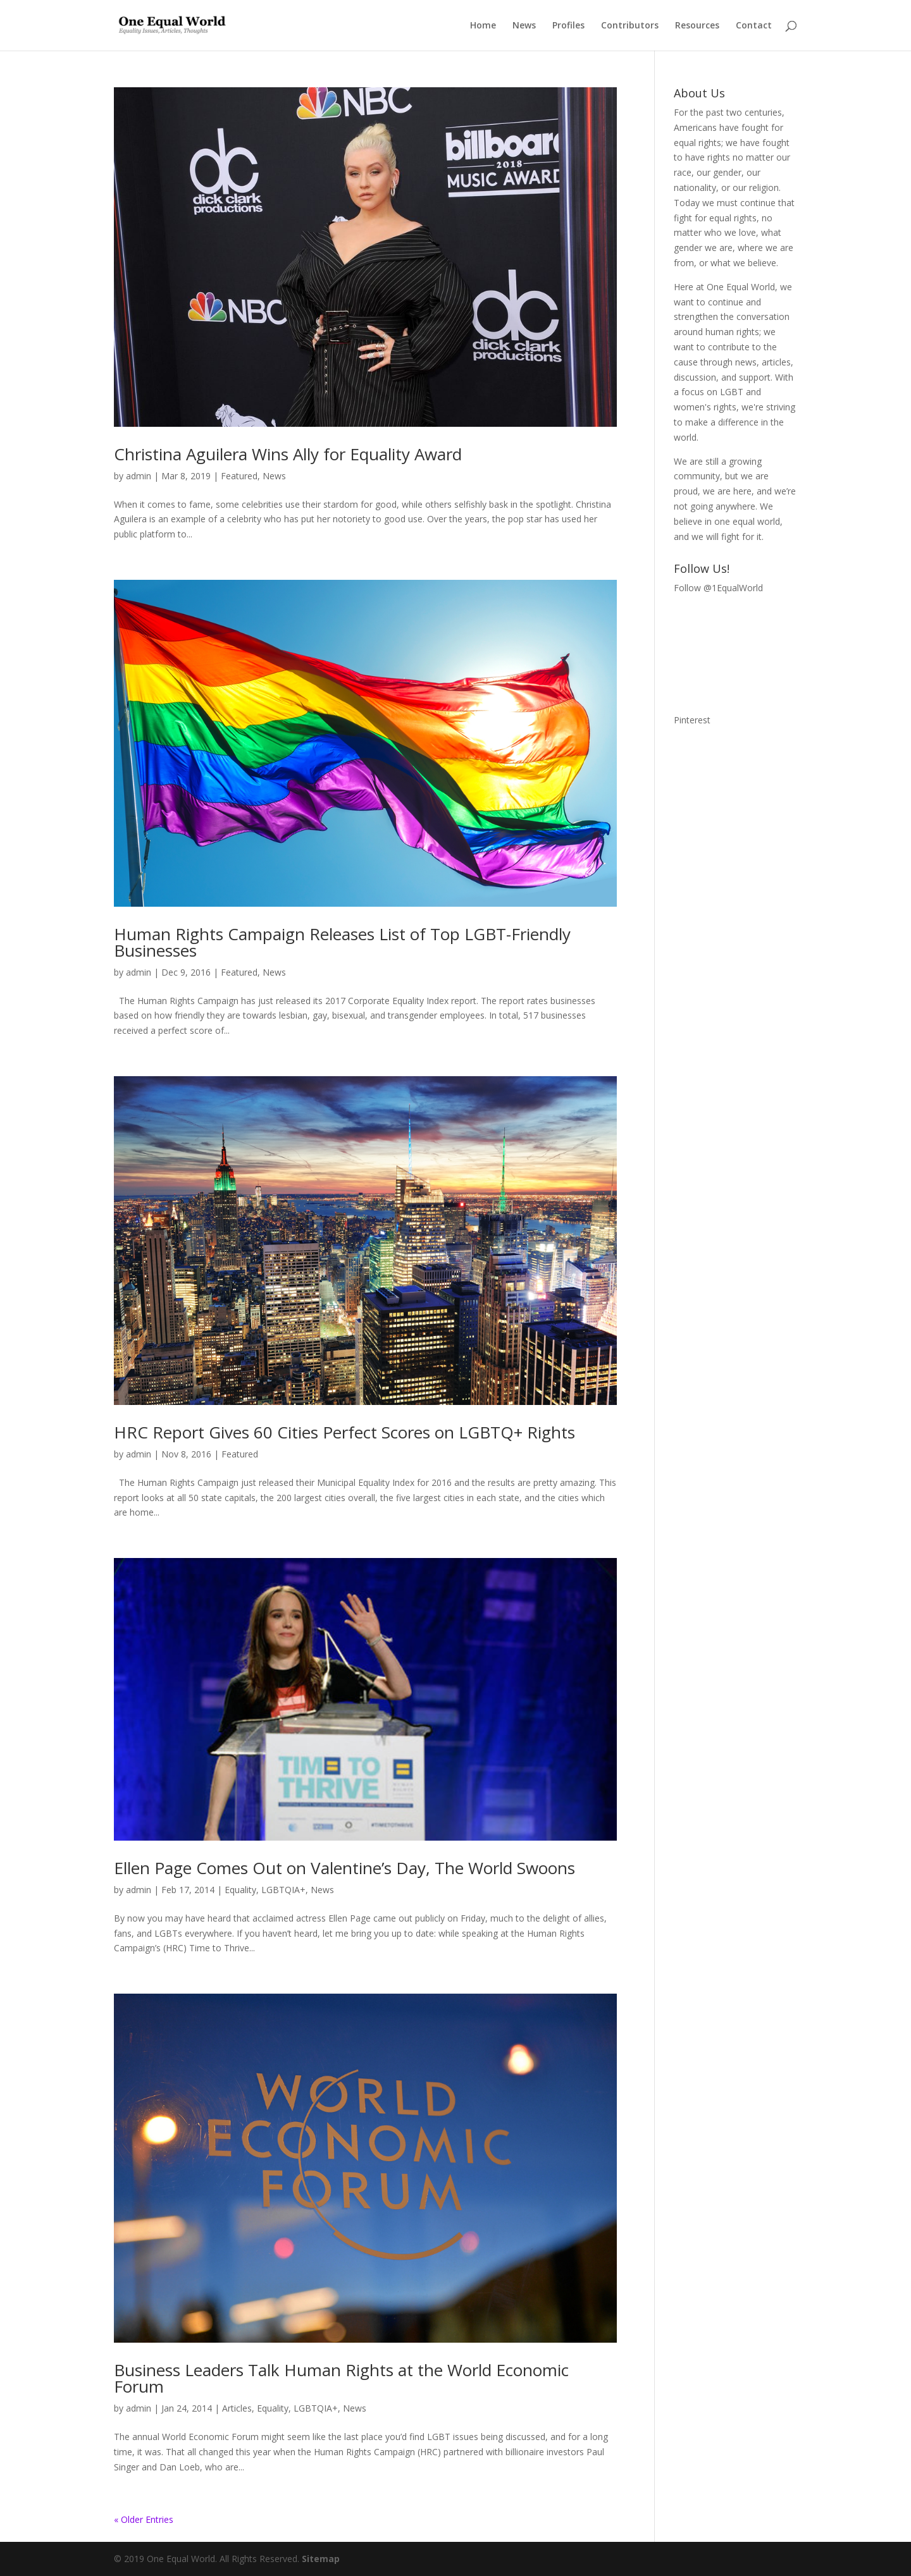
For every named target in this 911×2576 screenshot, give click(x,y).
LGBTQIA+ (283, 1890)
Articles (237, 2408)
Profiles (568, 26)
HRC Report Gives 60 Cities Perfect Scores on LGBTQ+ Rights (344, 1432)
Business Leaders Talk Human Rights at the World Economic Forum (341, 2378)
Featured (239, 476)
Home (483, 26)
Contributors (630, 26)
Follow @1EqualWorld (718, 588)
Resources (697, 26)
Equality (240, 1890)
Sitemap (321, 2559)
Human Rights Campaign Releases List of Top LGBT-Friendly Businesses (342, 942)
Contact (754, 26)
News (524, 26)
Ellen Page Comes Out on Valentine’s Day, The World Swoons (344, 1867)
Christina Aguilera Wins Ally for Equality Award (288, 454)
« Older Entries (143, 2519)
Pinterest (692, 720)
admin (138, 476)
